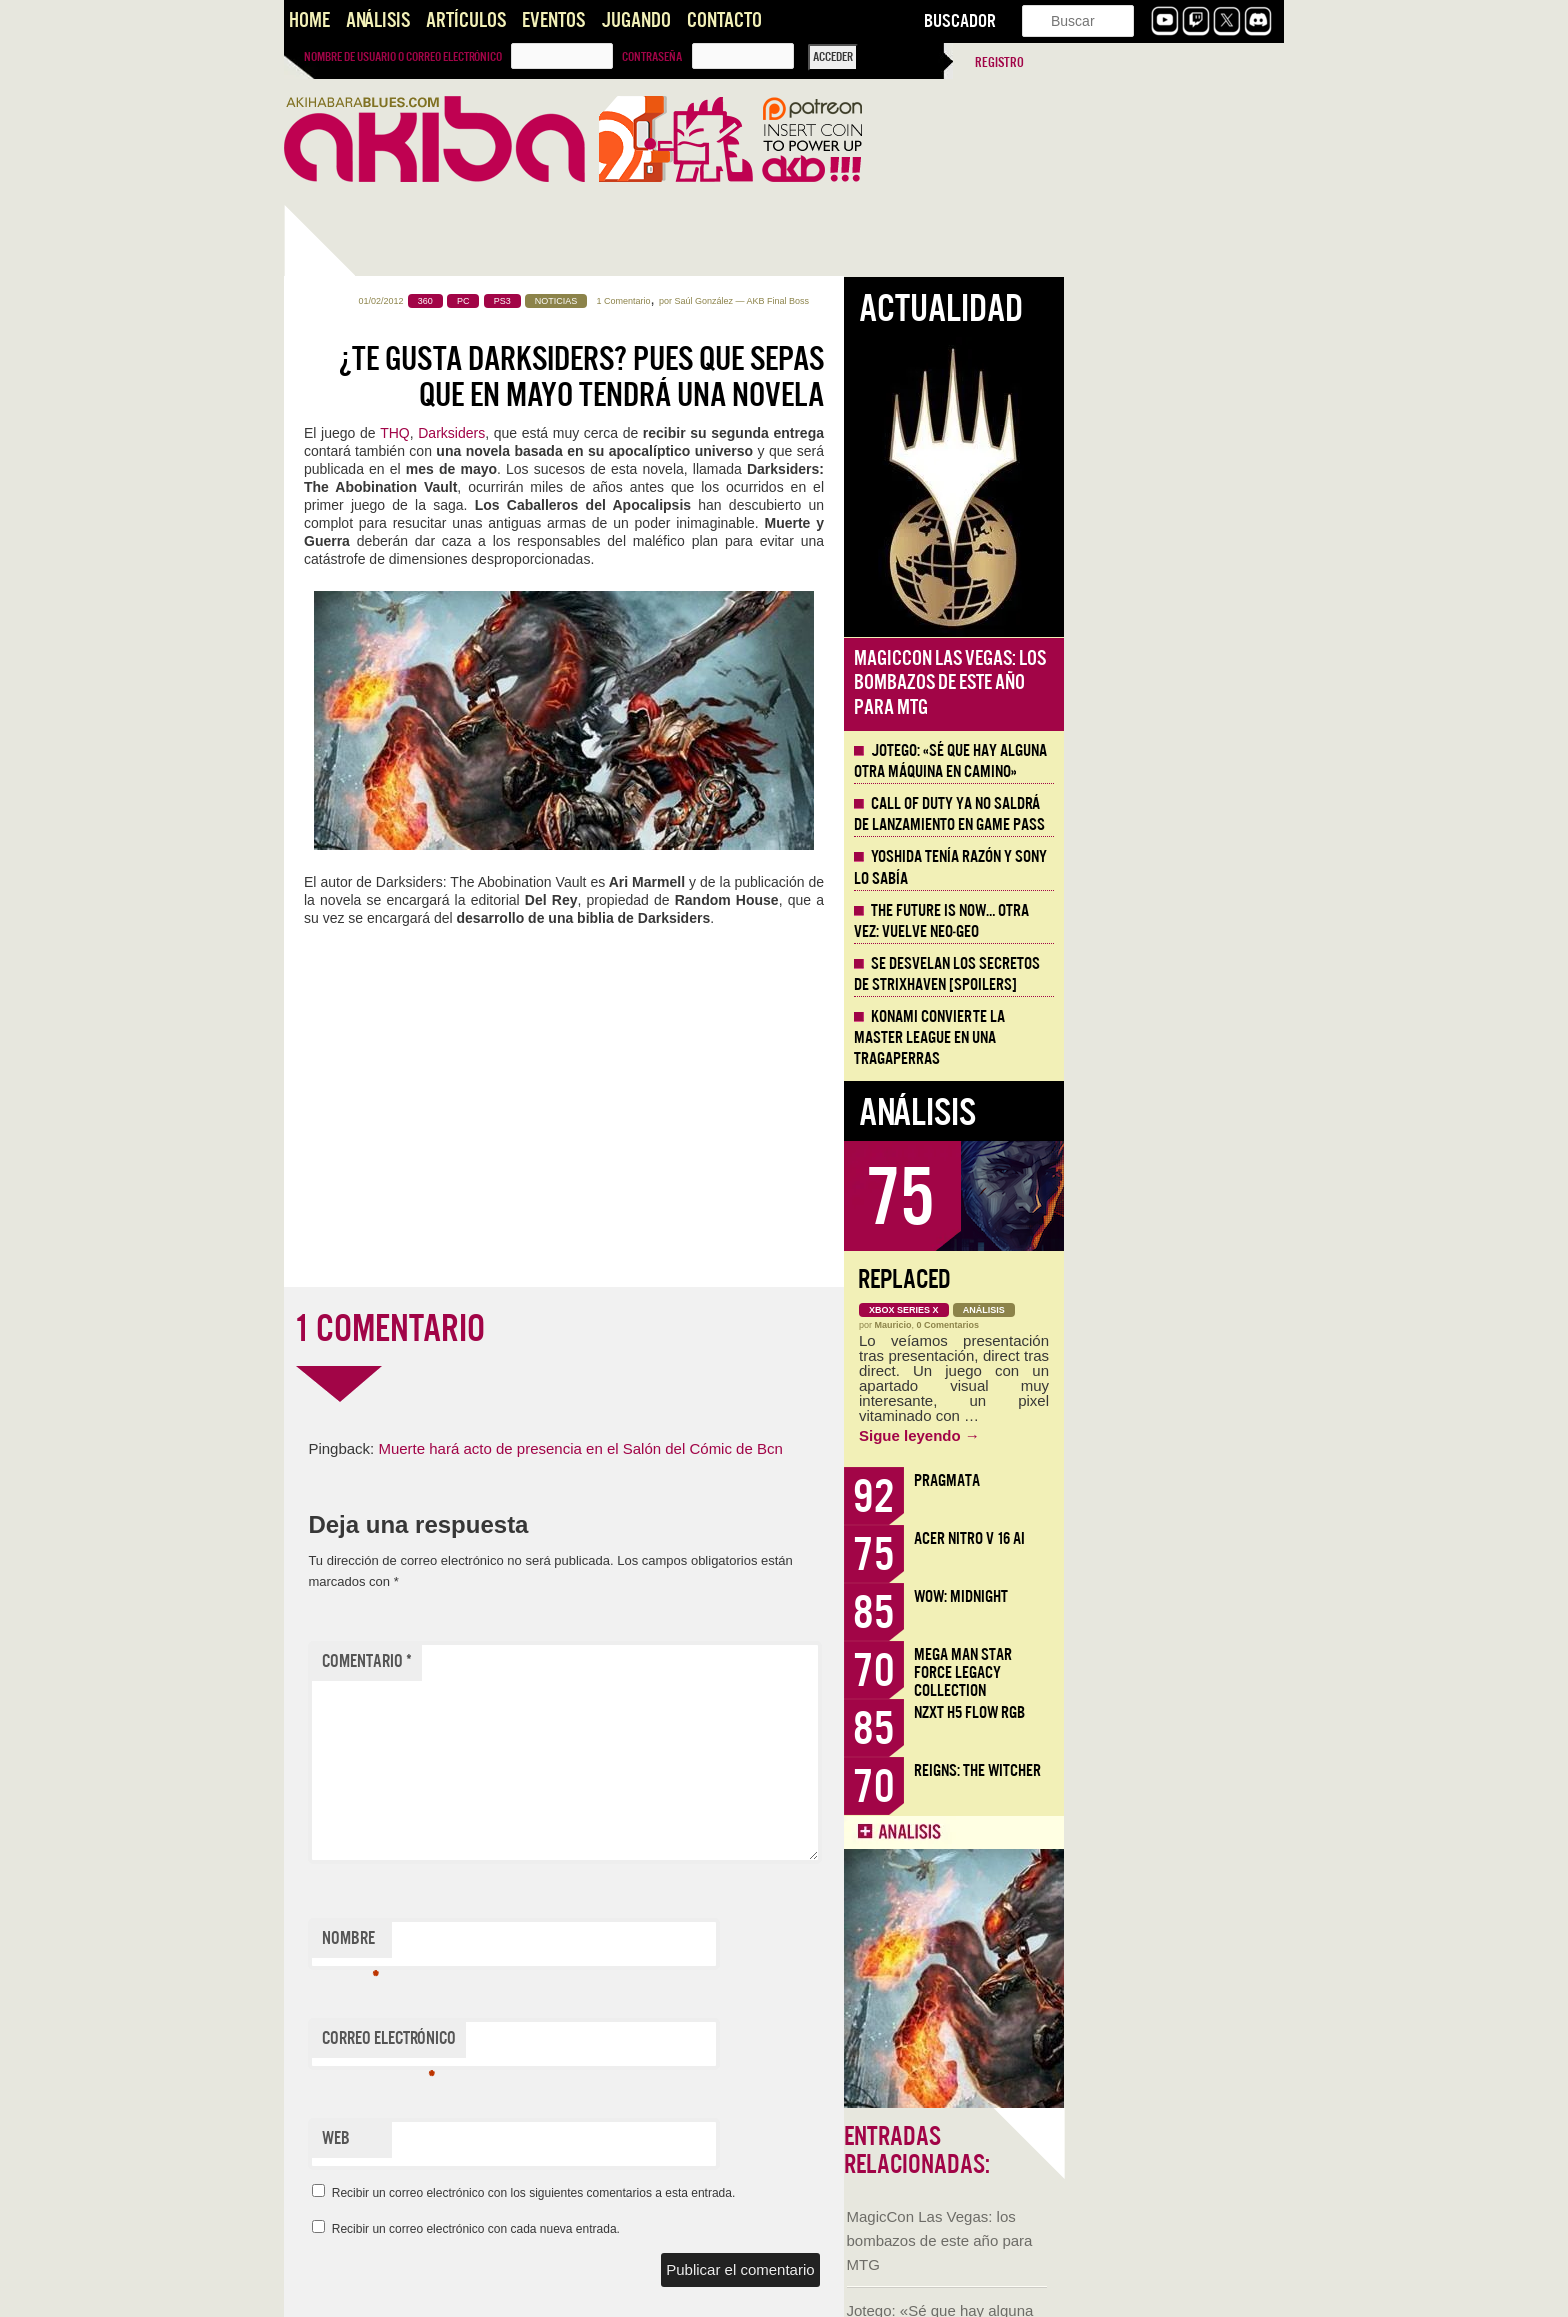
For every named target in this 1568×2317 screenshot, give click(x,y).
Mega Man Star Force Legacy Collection (1183, 1672)
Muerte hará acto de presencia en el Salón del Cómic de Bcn (800, 1448)
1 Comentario (844, 301)
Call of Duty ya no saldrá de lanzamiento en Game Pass (1169, 814)
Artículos (466, 20)
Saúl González (923, 301)
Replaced (1124, 1279)
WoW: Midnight (1181, 1596)
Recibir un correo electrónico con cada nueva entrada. (696, 2229)
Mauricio (1113, 1325)
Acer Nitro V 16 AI (1189, 1538)
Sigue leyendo (1139, 1435)
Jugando (636, 20)
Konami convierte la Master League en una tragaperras (1149, 1038)
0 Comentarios (1168, 1325)
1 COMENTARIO (609, 1329)
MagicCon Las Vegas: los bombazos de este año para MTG (380, 597)
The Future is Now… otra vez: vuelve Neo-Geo (1161, 921)
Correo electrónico (609, 2043)
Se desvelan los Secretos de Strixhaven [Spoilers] (1167, 974)
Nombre (570, 1943)
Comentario (587, 1661)
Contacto (724, 20)
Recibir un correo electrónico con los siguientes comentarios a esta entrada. (754, 2193)
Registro (999, 62)
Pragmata (1167, 1480)
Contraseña (652, 57)
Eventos (553, 20)
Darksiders (671, 433)
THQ (615, 433)
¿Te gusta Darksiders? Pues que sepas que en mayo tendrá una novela (801, 377)
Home (309, 20)
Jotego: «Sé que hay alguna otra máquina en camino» (1170, 761)
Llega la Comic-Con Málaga (374, 1116)
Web (556, 2138)
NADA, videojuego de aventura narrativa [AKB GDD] (380, 1369)
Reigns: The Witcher (1197, 1770)
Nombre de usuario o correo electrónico (403, 57)
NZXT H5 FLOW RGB (1189, 1712)
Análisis (378, 20)
